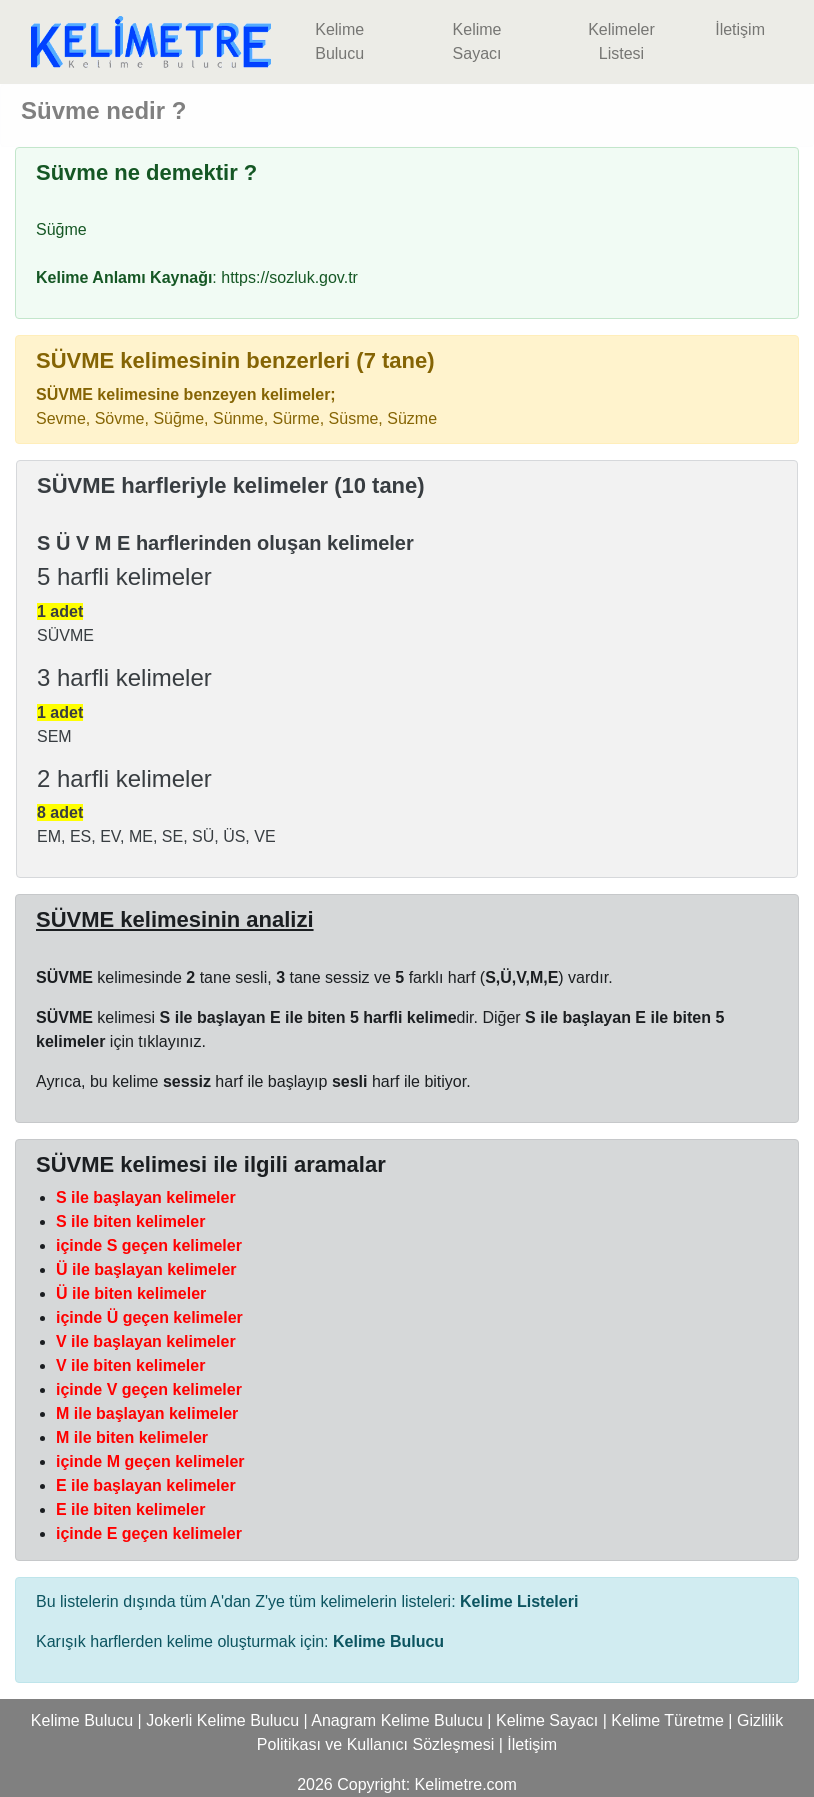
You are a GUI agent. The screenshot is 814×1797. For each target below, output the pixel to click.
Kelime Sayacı (477, 41)
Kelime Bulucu (339, 41)
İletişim (740, 29)
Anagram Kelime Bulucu (397, 1720)
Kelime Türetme (667, 1720)
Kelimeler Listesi (621, 41)
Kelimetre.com (466, 1784)
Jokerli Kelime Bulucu (222, 1720)
